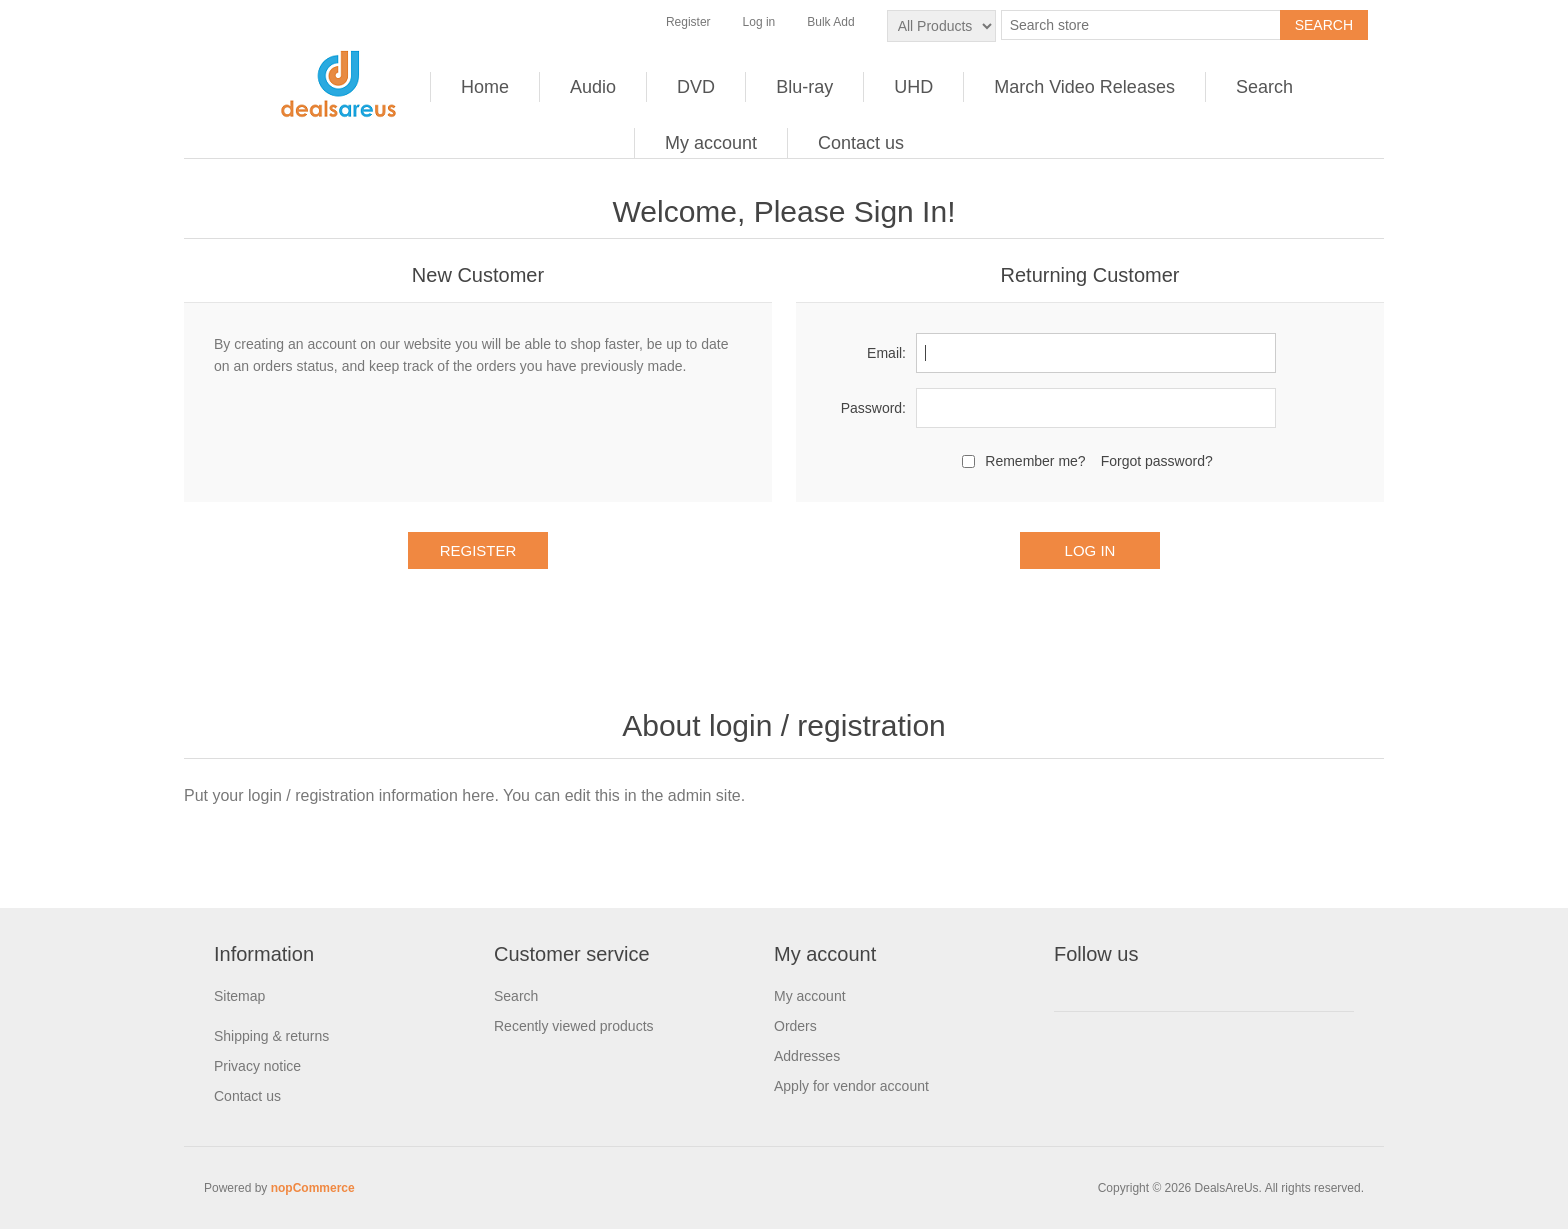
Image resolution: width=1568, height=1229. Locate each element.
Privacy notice (257, 1066)
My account (711, 143)
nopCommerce (313, 1188)
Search (1264, 87)
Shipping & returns (271, 1036)
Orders (795, 1026)
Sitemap (239, 996)
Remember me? (1035, 461)
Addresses (807, 1056)
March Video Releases (1084, 87)
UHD (913, 87)
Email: (886, 353)
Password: (873, 408)
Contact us (861, 143)
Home (485, 87)
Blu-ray (804, 87)
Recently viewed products (574, 1026)
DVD (696, 87)
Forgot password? (1157, 461)
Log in (759, 22)
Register (688, 22)
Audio (593, 87)
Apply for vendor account (851, 1086)
